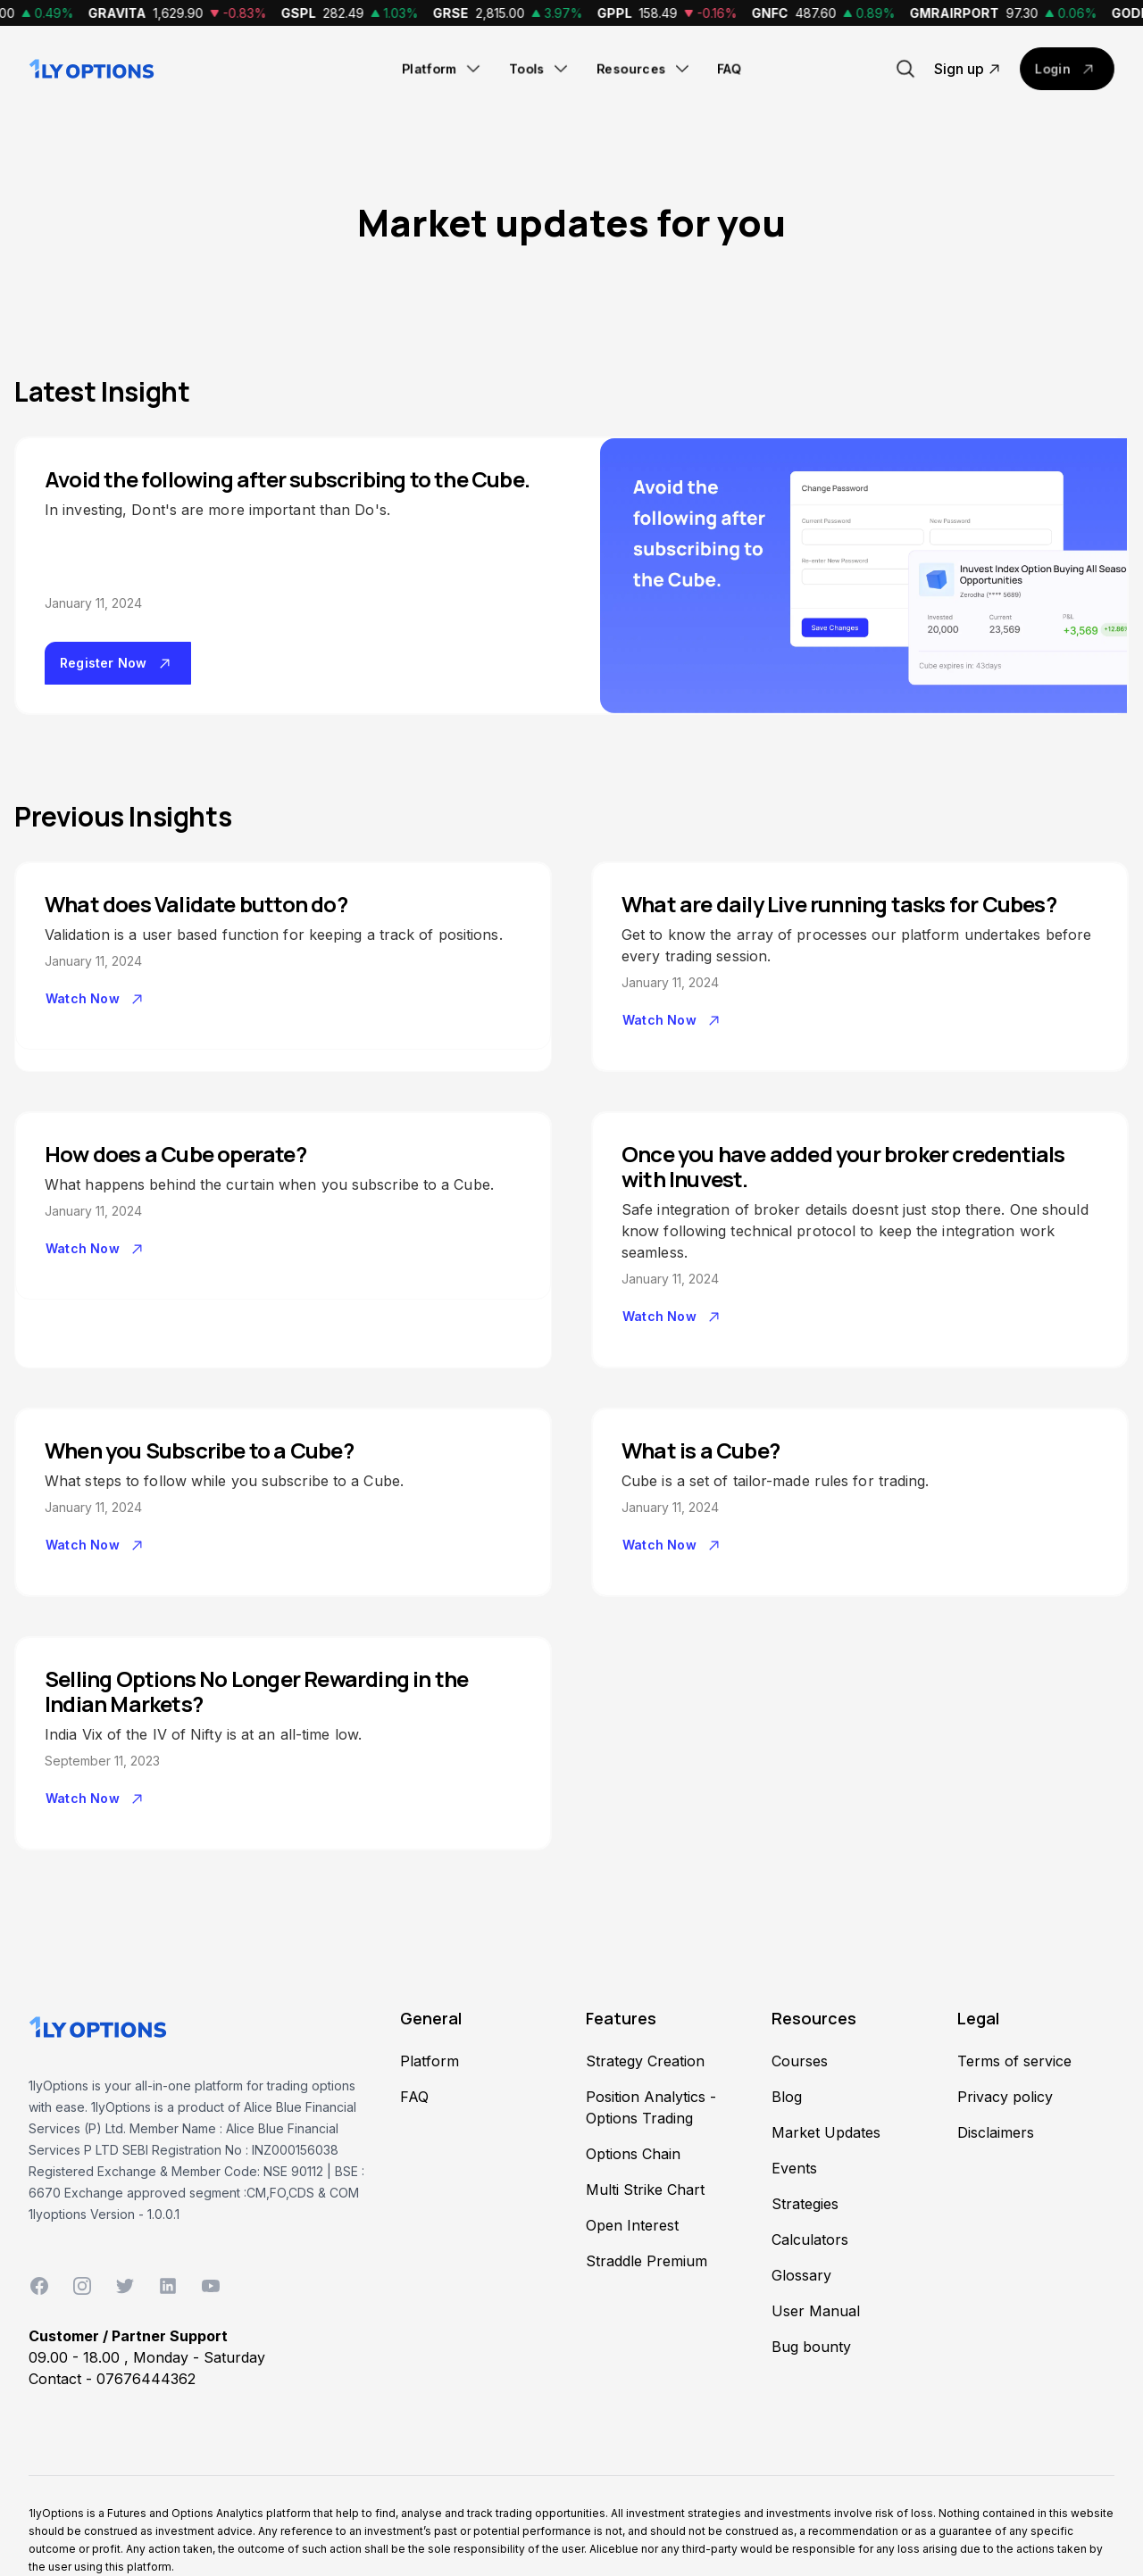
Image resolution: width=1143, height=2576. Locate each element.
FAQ (729, 68)
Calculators (810, 2239)
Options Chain (633, 2154)
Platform (442, 69)
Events (794, 2168)
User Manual (816, 2311)
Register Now (118, 663)
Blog (787, 2097)
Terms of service (1014, 2061)
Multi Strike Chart (645, 2189)
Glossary (801, 2275)
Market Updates (826, 2132)
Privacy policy (1005, 2097)
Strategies (805, 2204)
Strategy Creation (645, 2061)
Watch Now (97, 999)
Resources (644, 69)
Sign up (969, 68)
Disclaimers (995, 2132)
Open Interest (632, 2225)
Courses (800, 2061)
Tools (539, 69)
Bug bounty (811, 2347)
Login (1067, 68)
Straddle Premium (646, 2261)
